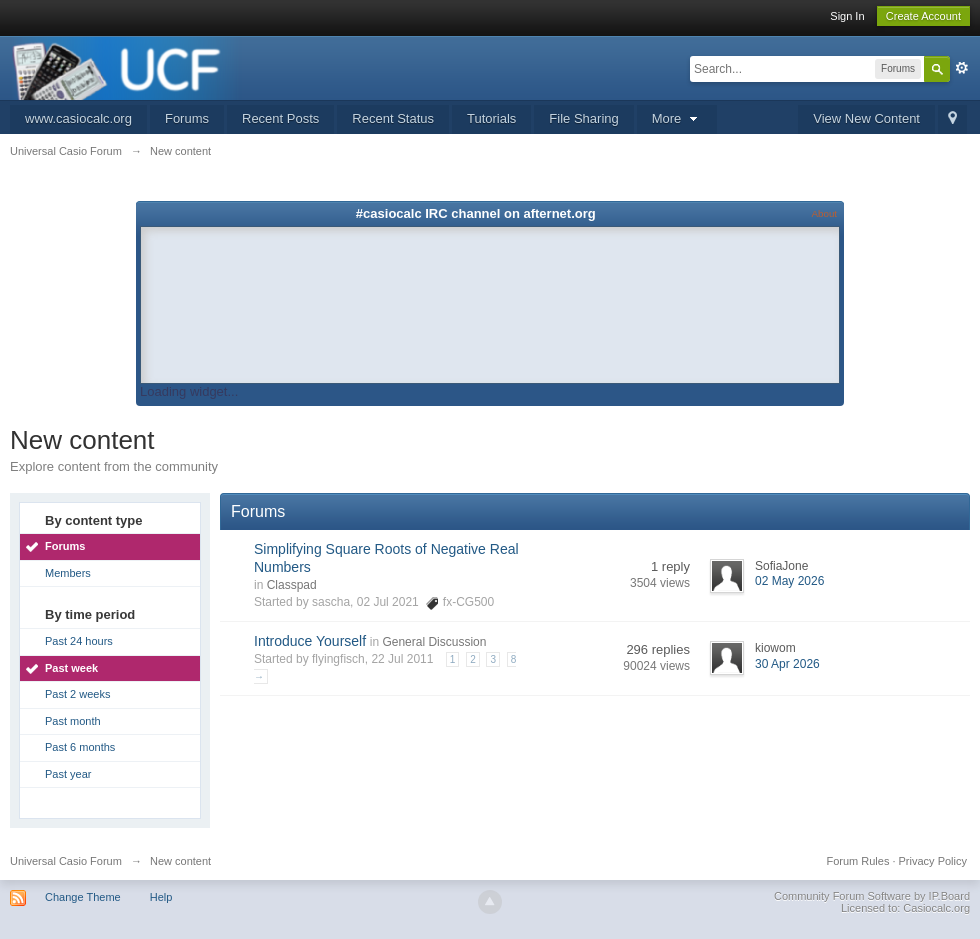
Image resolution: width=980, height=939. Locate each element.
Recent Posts (280, 118)
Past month (73, 721)
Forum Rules (857, 861)
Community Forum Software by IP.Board (872, 896)
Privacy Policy (933, 861)
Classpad (292, 585)
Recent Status (393, 118)
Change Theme (83, 897)
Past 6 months (80, 747)
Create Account (923, 16)
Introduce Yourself (310, 641)
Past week (71, 668)
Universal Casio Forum (66, 861)
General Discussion (434, 642)
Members (68, 573)
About (824, 213)
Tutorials (491, 118)
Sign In (847, 16)
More (677, 118)
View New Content (866, 118)
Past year (68, 774)
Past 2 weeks (77, 694)
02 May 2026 (789, 581)
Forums (187, 118)
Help (161, 897)
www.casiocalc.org (78, 118)
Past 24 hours (79, 641)
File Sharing (583, 118)
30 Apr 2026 (787, 664)
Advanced (962, 68)
